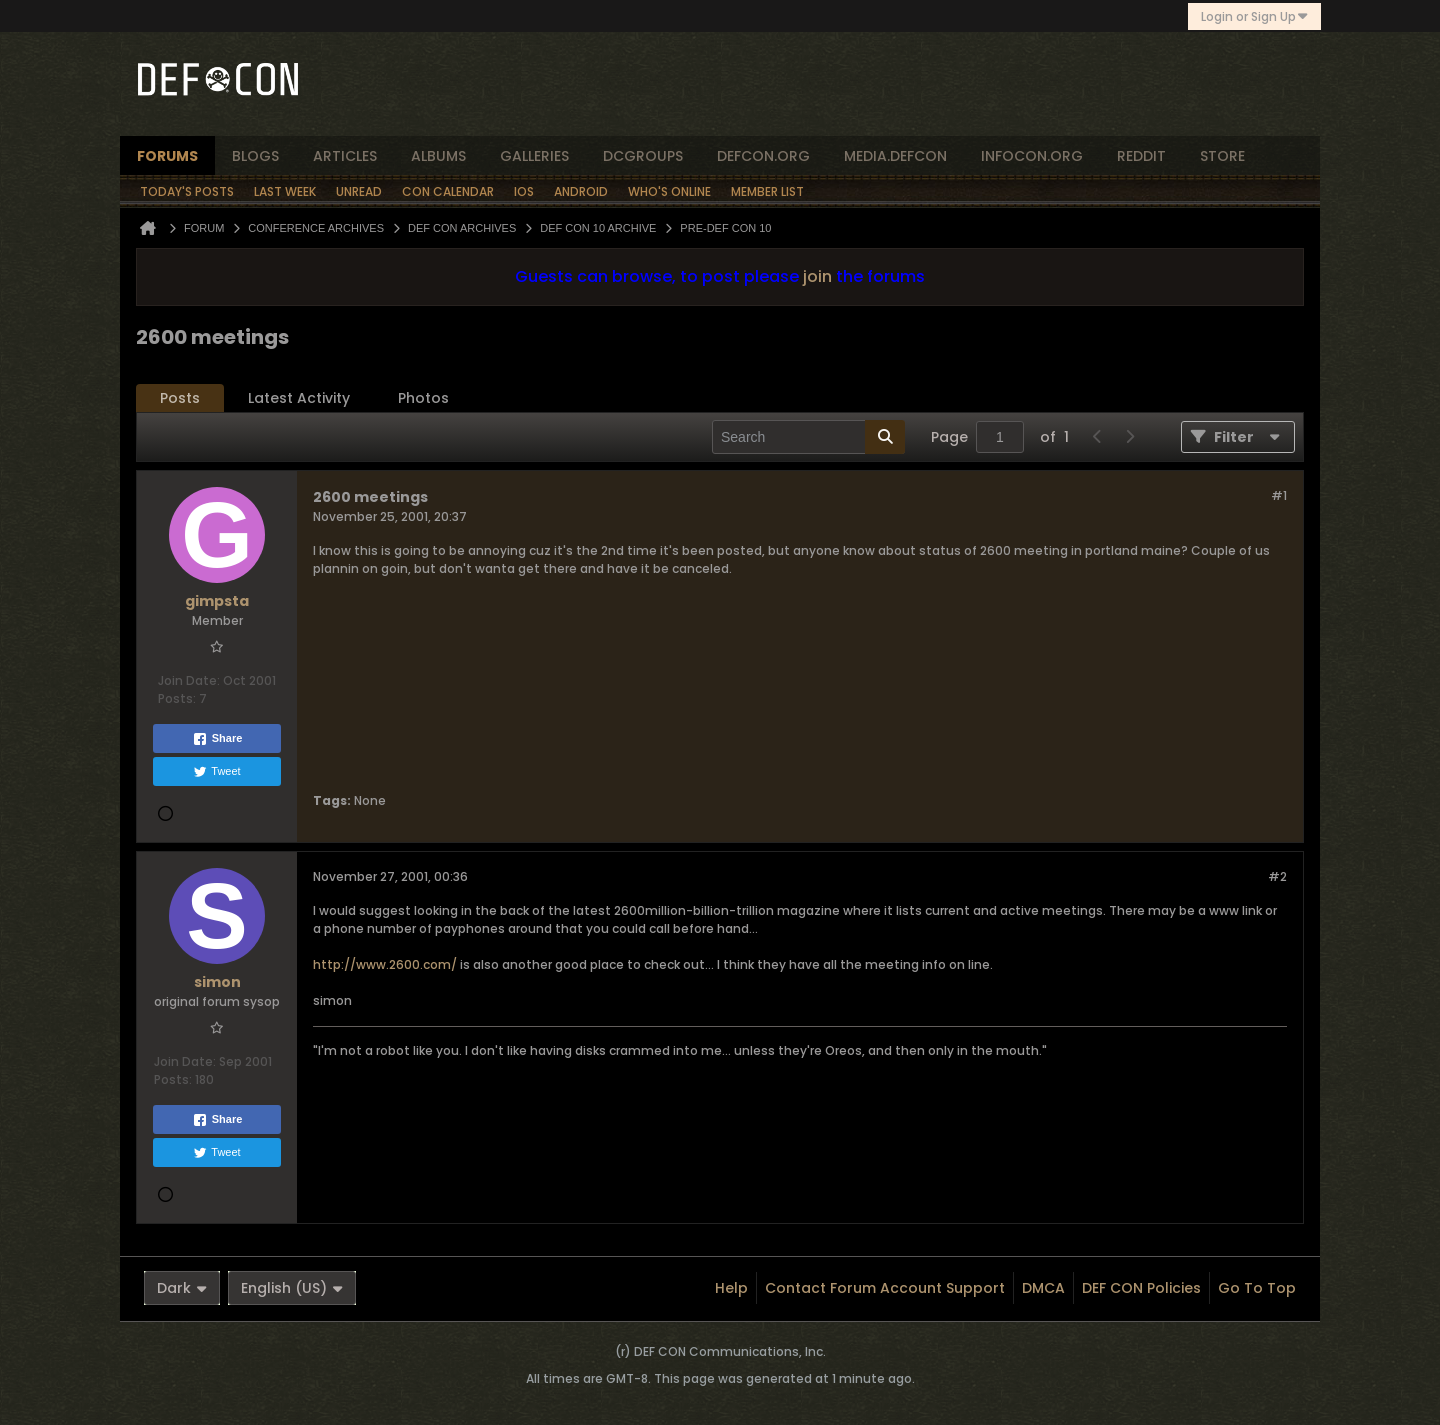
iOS (524, 191)
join (817, 276)
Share (217, 739)
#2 (1277, 876)
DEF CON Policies (1141, 1288)
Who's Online (669, 191)
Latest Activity (299, 398)
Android (581, 191)
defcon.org (763, 156)
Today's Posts (187, 191)
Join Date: (189, 680)
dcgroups (643, 156)
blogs (255, 156)
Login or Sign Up (1254, 16)
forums (167, 156)
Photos (423, 398)
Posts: (177, 698)
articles (345, 156)
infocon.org (1032, 156)
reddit (1141, 156)
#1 (1279, 495)
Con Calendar (448, 191)
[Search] (808, 437)
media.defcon (895, 156)
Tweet (216, 772)
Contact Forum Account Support (885, 1288)
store (1222, 156)
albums (438, 156)
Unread (359, 191)
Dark (182, 1288)
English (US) (292, 1288)
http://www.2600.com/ (385, 964)
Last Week (285, 191)
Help (731, 1288)
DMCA (1043, 1288)
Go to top (1257, 1288)
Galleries (534, 156)
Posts (180, 398)
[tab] (180, 398)
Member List (767, 191)
